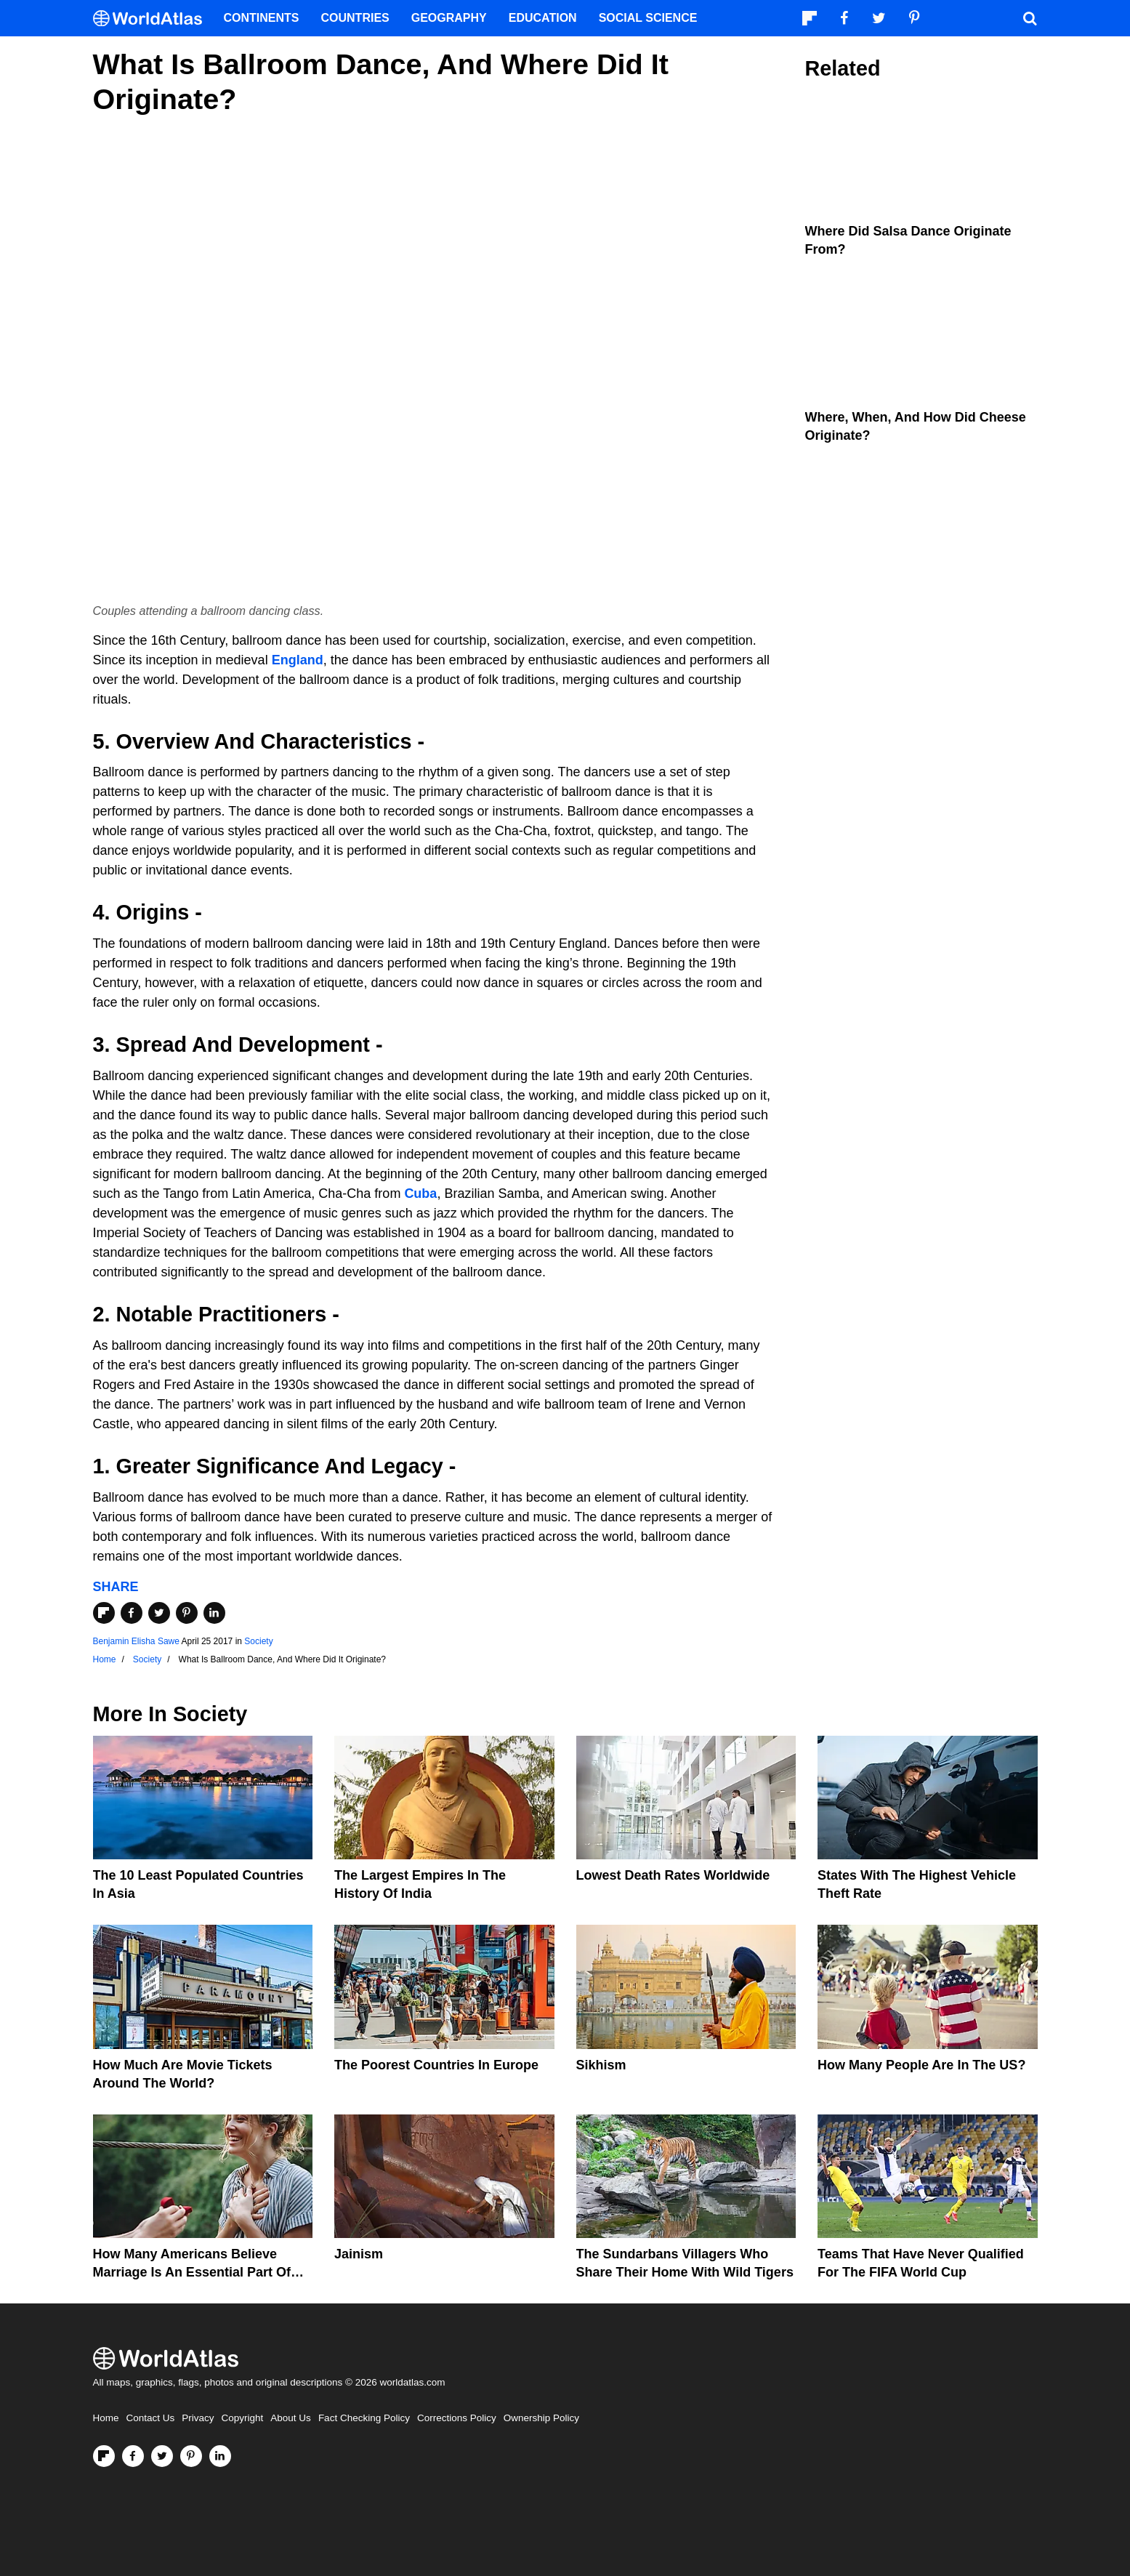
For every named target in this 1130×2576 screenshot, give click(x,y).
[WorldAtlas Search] (1030, 18)
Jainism (358, 2254)
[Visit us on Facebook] (133, 2456)
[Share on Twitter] (159, 1613)
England (297, 660)
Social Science (648, 18)
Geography (449, 18)
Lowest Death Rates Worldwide (673, 1875)
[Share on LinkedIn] (214, 1613)
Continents (261, 18)
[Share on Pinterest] (187, 1613)
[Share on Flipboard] (104, 1613)
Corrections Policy (456, 2417)
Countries (355, 18)
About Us (290, 2417)
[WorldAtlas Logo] (153, 18)
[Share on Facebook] (131, 1613)
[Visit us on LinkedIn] (220, 2456)
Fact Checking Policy (364, 2417)
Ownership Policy (541, 2417)
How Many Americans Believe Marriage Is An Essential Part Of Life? (192, 2272)
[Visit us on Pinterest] (191, 2456)
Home (106, 2417)
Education (543, 18)
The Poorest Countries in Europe (436, 2065)
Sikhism (601, 2065)
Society (258, 1641)
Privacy (198, 2417)
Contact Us (150, 2417)
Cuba (420, 1193)
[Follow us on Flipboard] (104, 2456)
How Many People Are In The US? (921, 2065)
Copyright (243, 2417)
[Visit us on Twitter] (162, 2456)
